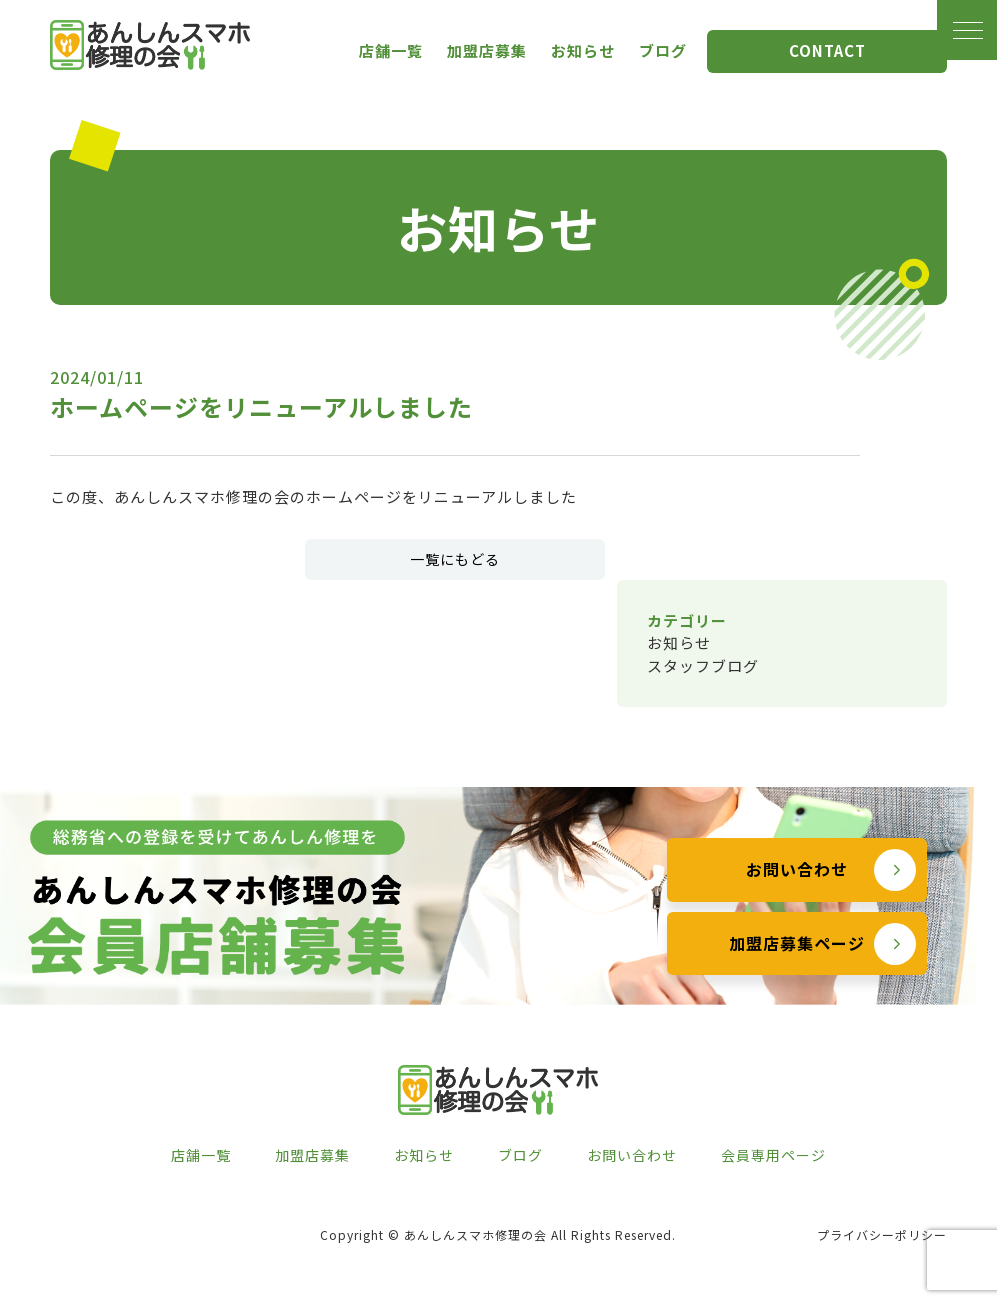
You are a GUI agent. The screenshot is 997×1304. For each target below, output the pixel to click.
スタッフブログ (703, 665)
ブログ (663, 50)
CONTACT (827, 50)
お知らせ (583, 50)
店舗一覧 (391, 50)
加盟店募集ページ (797, 969)
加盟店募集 (487, 50)
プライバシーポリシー (882, 1234)
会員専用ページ (773, 1155)
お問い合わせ (797, 895)
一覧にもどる (455, 559)
